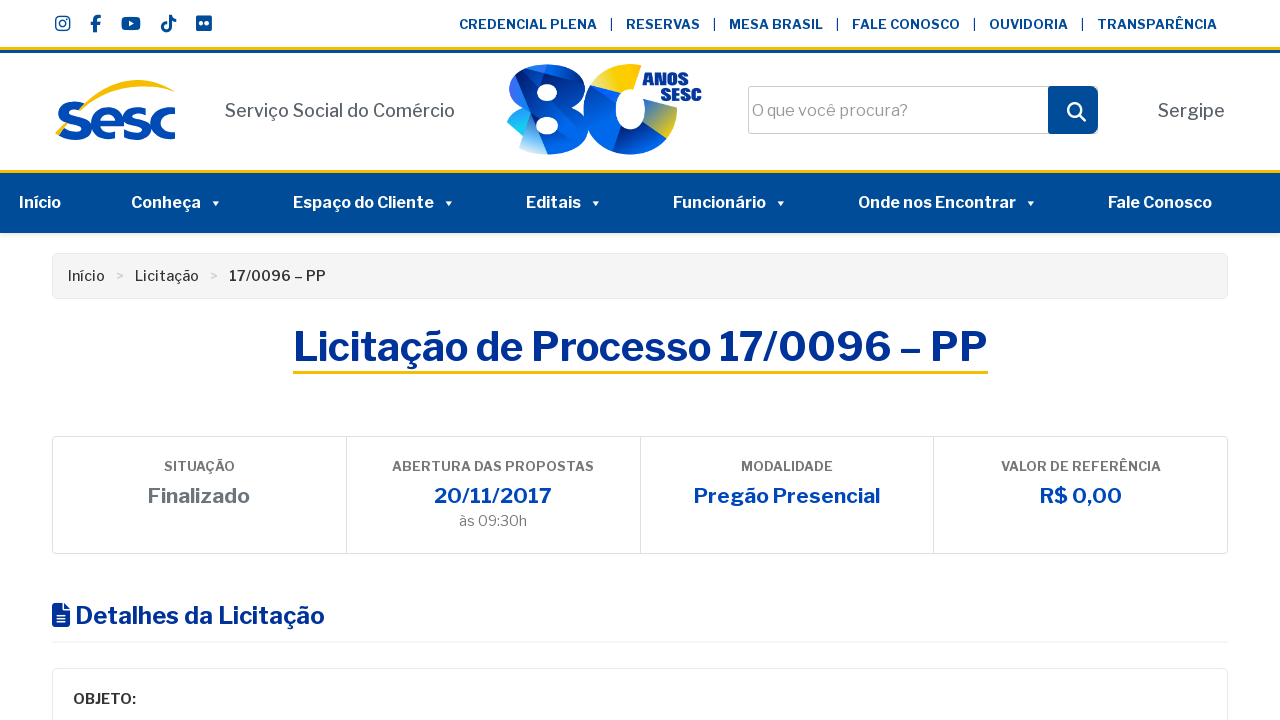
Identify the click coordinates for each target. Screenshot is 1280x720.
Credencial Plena (528, 24)
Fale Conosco (906, 24)
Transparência (1157, 24)
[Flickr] (203, 24)
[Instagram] (62, 24)
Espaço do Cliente (374, 203)
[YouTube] (131, 24)
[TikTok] (168, 24)
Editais (564, 203)
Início (40, 202)
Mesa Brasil (776, 24)
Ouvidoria (1028, 24)
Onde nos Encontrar (948, 203)
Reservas (663, 24)
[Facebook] (95, 24)
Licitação (167, 275)
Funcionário (730, 203)
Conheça (177, 203)
